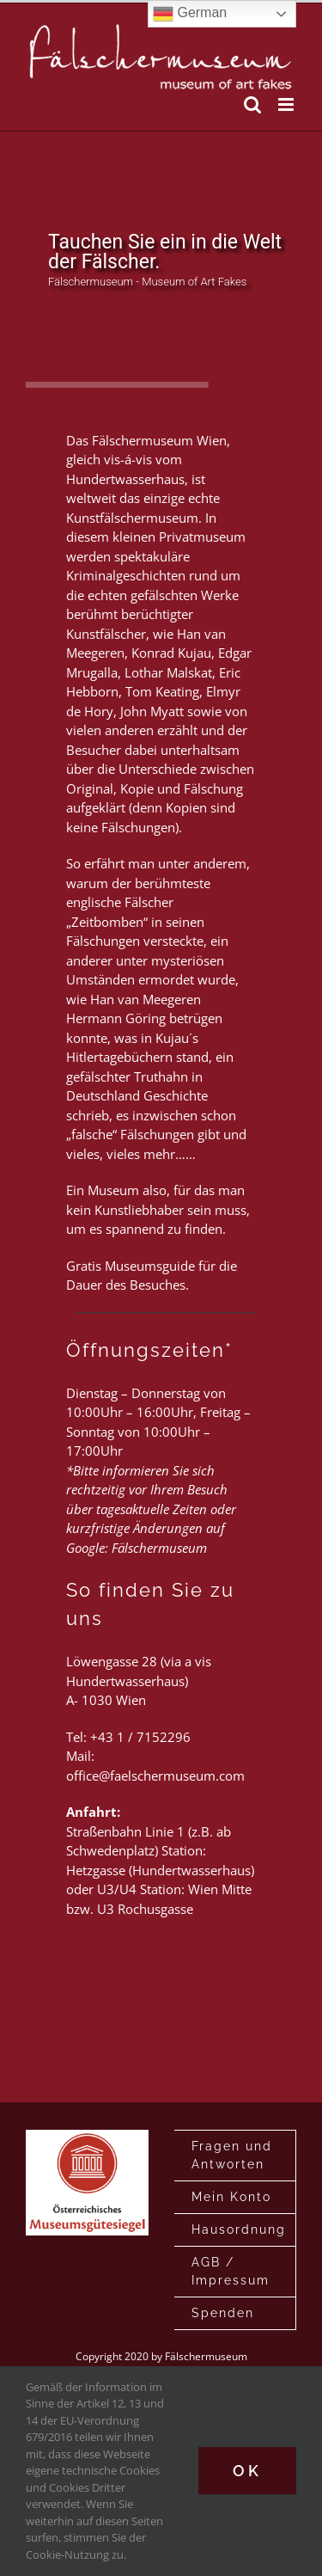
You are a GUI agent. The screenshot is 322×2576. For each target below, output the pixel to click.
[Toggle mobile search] (252, 104)
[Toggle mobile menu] (287, 104)
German (190, 13)
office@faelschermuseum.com (155, 1775)
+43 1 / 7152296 (140, 1736)
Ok (247, 2471)
